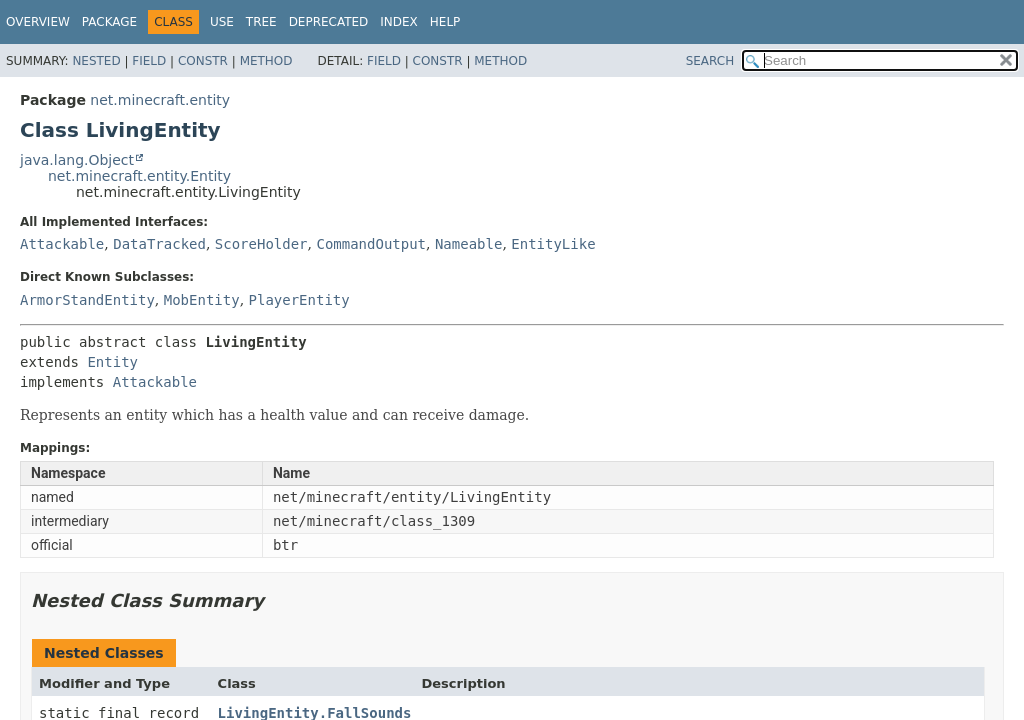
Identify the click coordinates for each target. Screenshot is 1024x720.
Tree (261, 22)
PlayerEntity (299, 300)
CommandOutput (371, 244)
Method (266, 61)
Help (445, 22)
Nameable (468, 244)
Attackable (62, 244)
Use (222, 22)
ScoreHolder (261, 244)
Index (399, 22)
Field (149, 61)
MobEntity (202, 300)
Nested (96, 61)
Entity (112, 362)
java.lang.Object (77, 160)
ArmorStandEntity (87, 300)
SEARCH (710, 61)
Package (109, 22)
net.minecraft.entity (160, 100)
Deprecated (329, 22)
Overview (38, 22)
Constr (203, 61)
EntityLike (553, 244)
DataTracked (159, 244)
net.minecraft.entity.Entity (139, 176)
